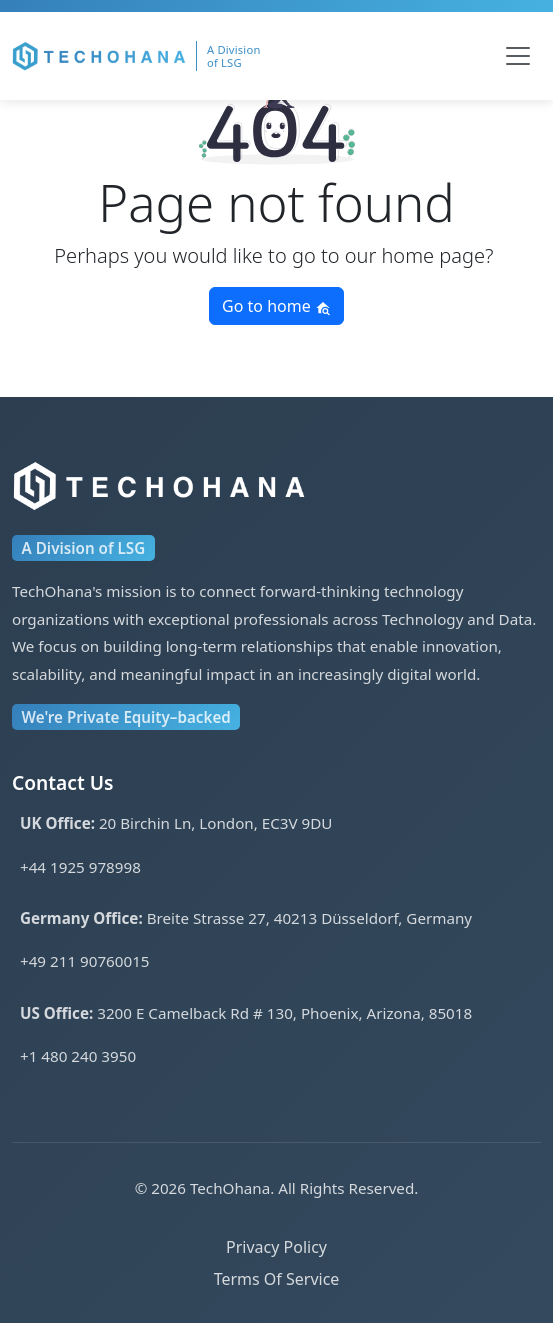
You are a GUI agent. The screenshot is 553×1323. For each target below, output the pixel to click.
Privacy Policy (276, 1247)
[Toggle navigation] (518, 56)
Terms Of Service (277, 1279)
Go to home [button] (276, 306)
